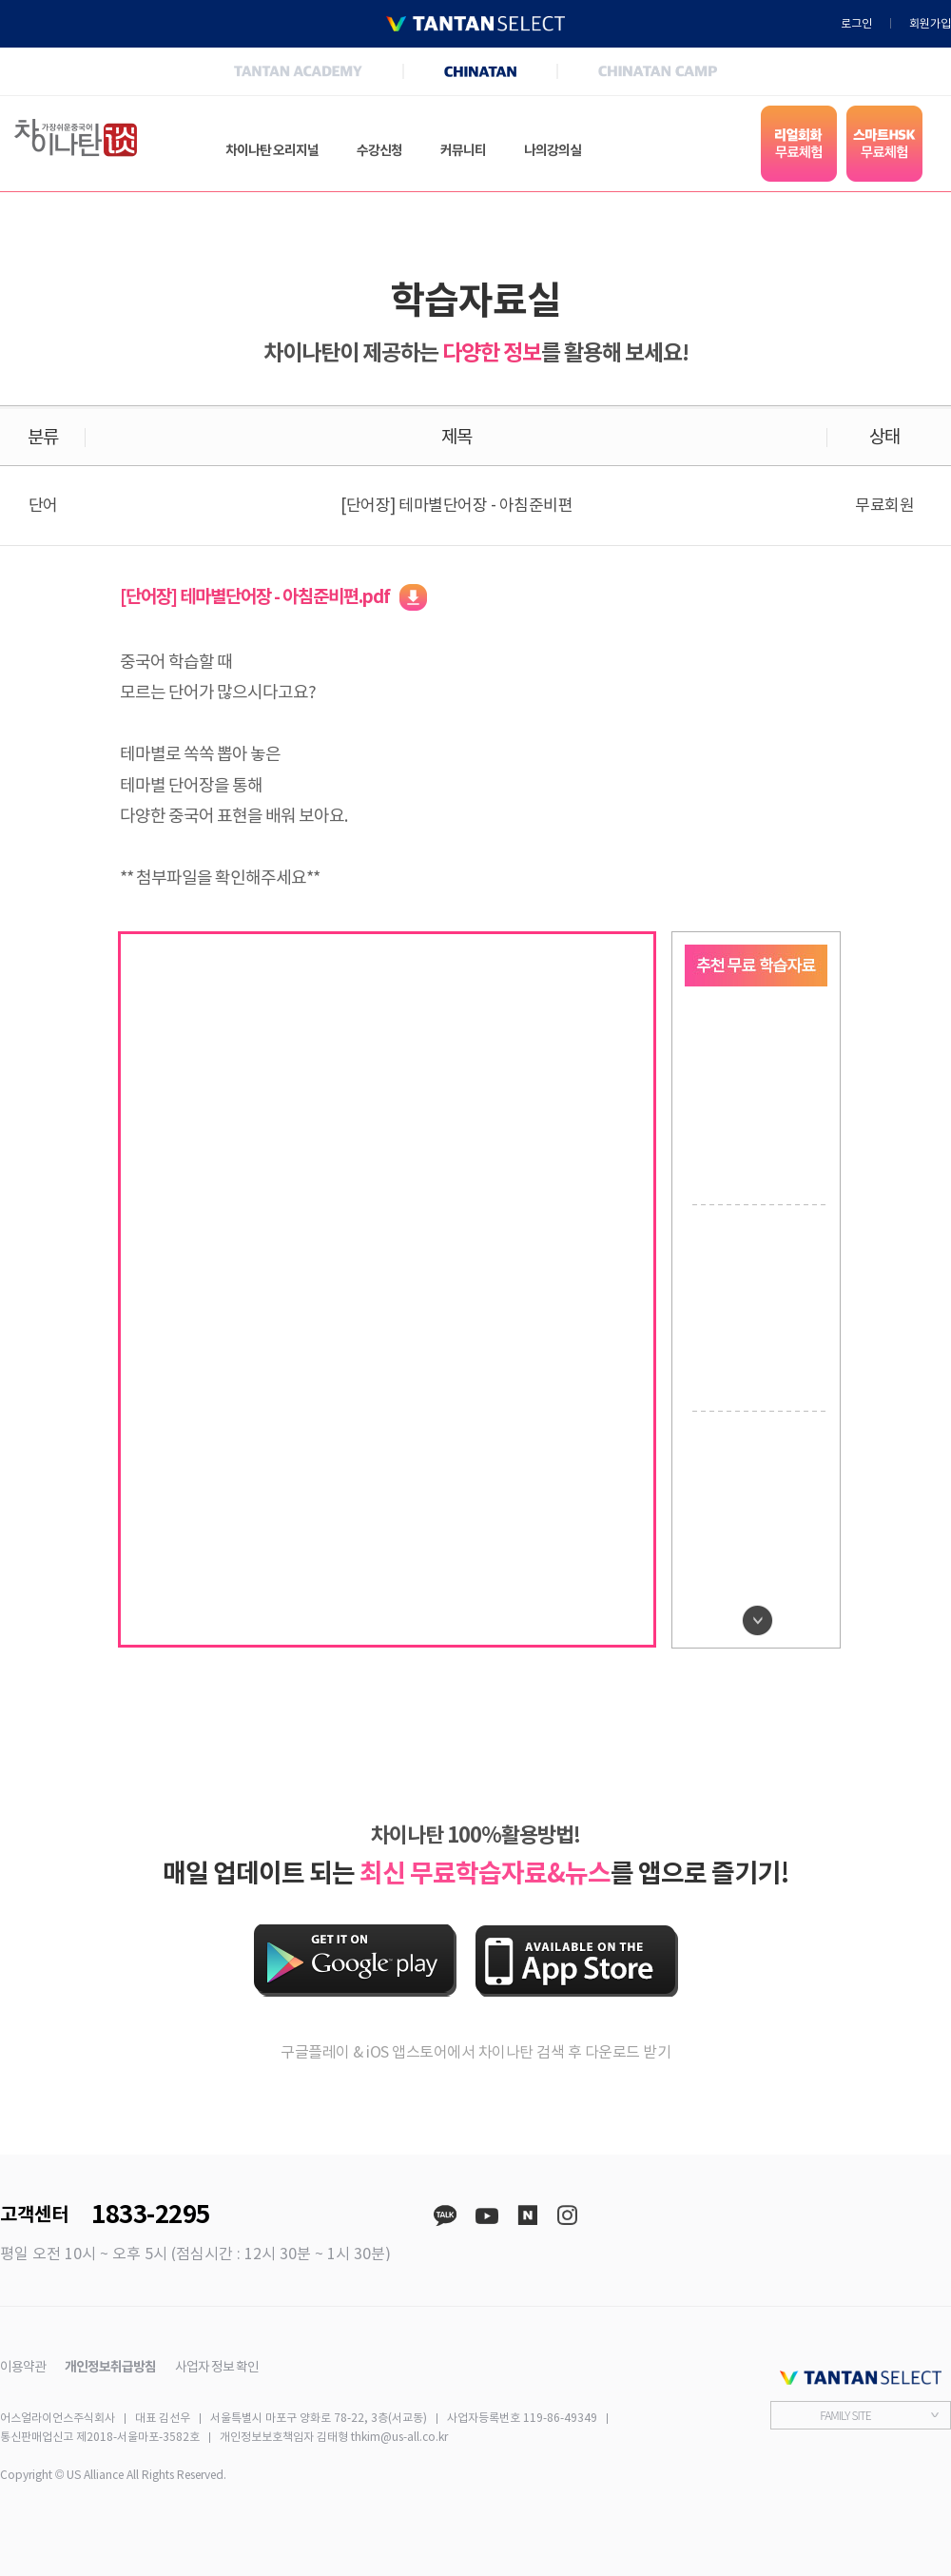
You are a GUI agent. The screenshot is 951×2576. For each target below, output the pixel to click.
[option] (757, 1101)
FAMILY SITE (845, 2415)
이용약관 (23, 2366)
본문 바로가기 (0, 0)
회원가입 (930, 23)
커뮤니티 (463, 150)
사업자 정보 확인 (217, 2366)
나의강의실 (552, 150)
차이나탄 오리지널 (272, 150)
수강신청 (379, 150)
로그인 (856, 23)
